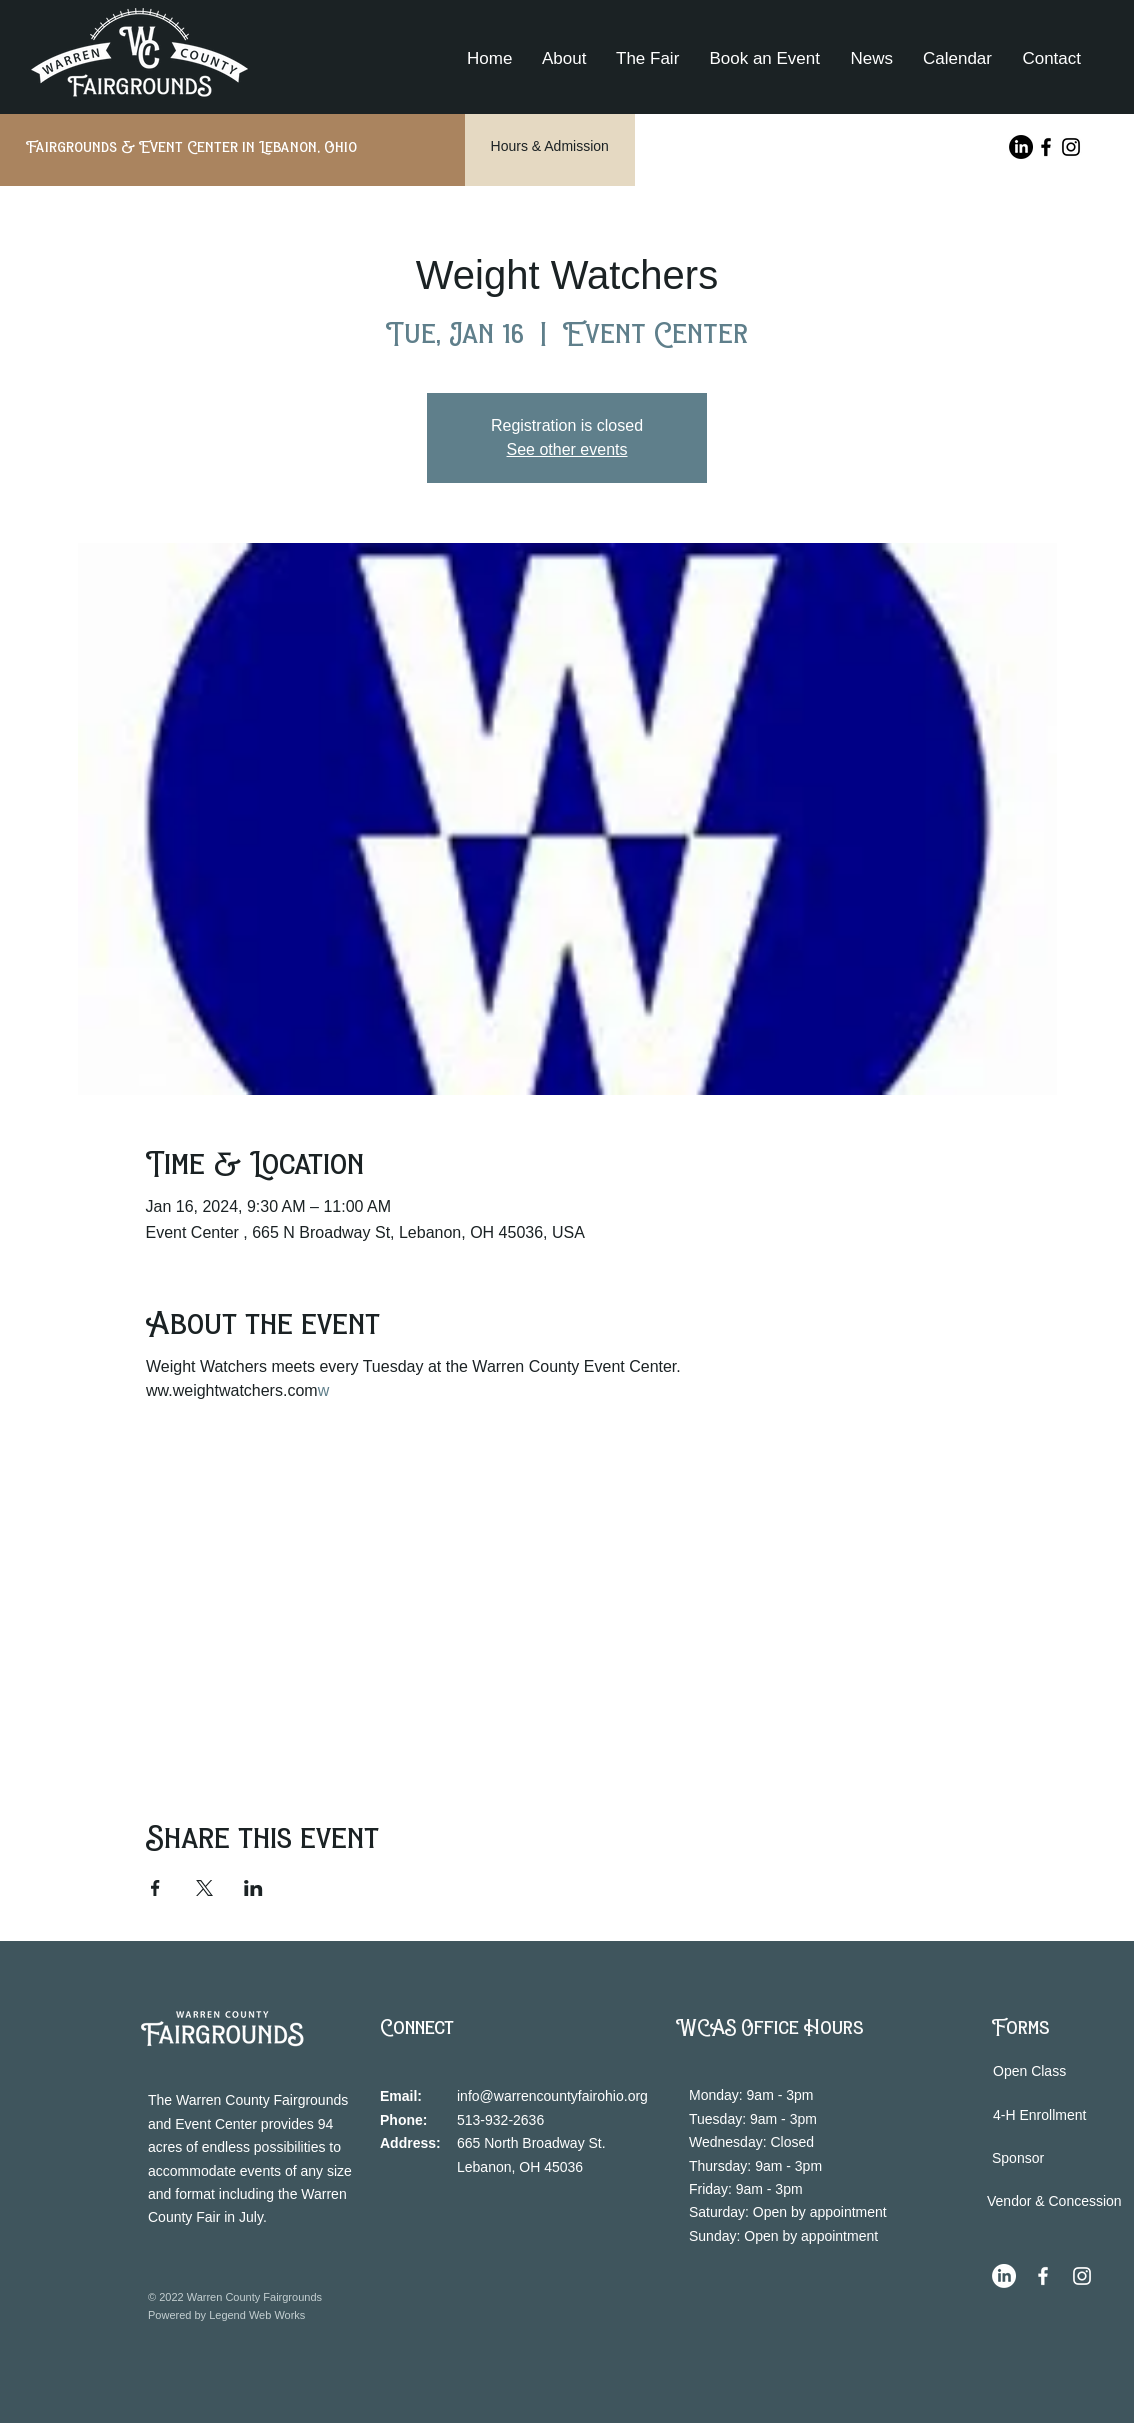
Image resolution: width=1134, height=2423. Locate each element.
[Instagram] (1071, 147)
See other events (567, 449)
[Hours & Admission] (550, 146)
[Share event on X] (204, 1888)
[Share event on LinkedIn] (253, 1888)
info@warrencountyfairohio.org (552, 2096)
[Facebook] (1046, 147)
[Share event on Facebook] (155, 1888)
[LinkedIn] (1021, 147)
